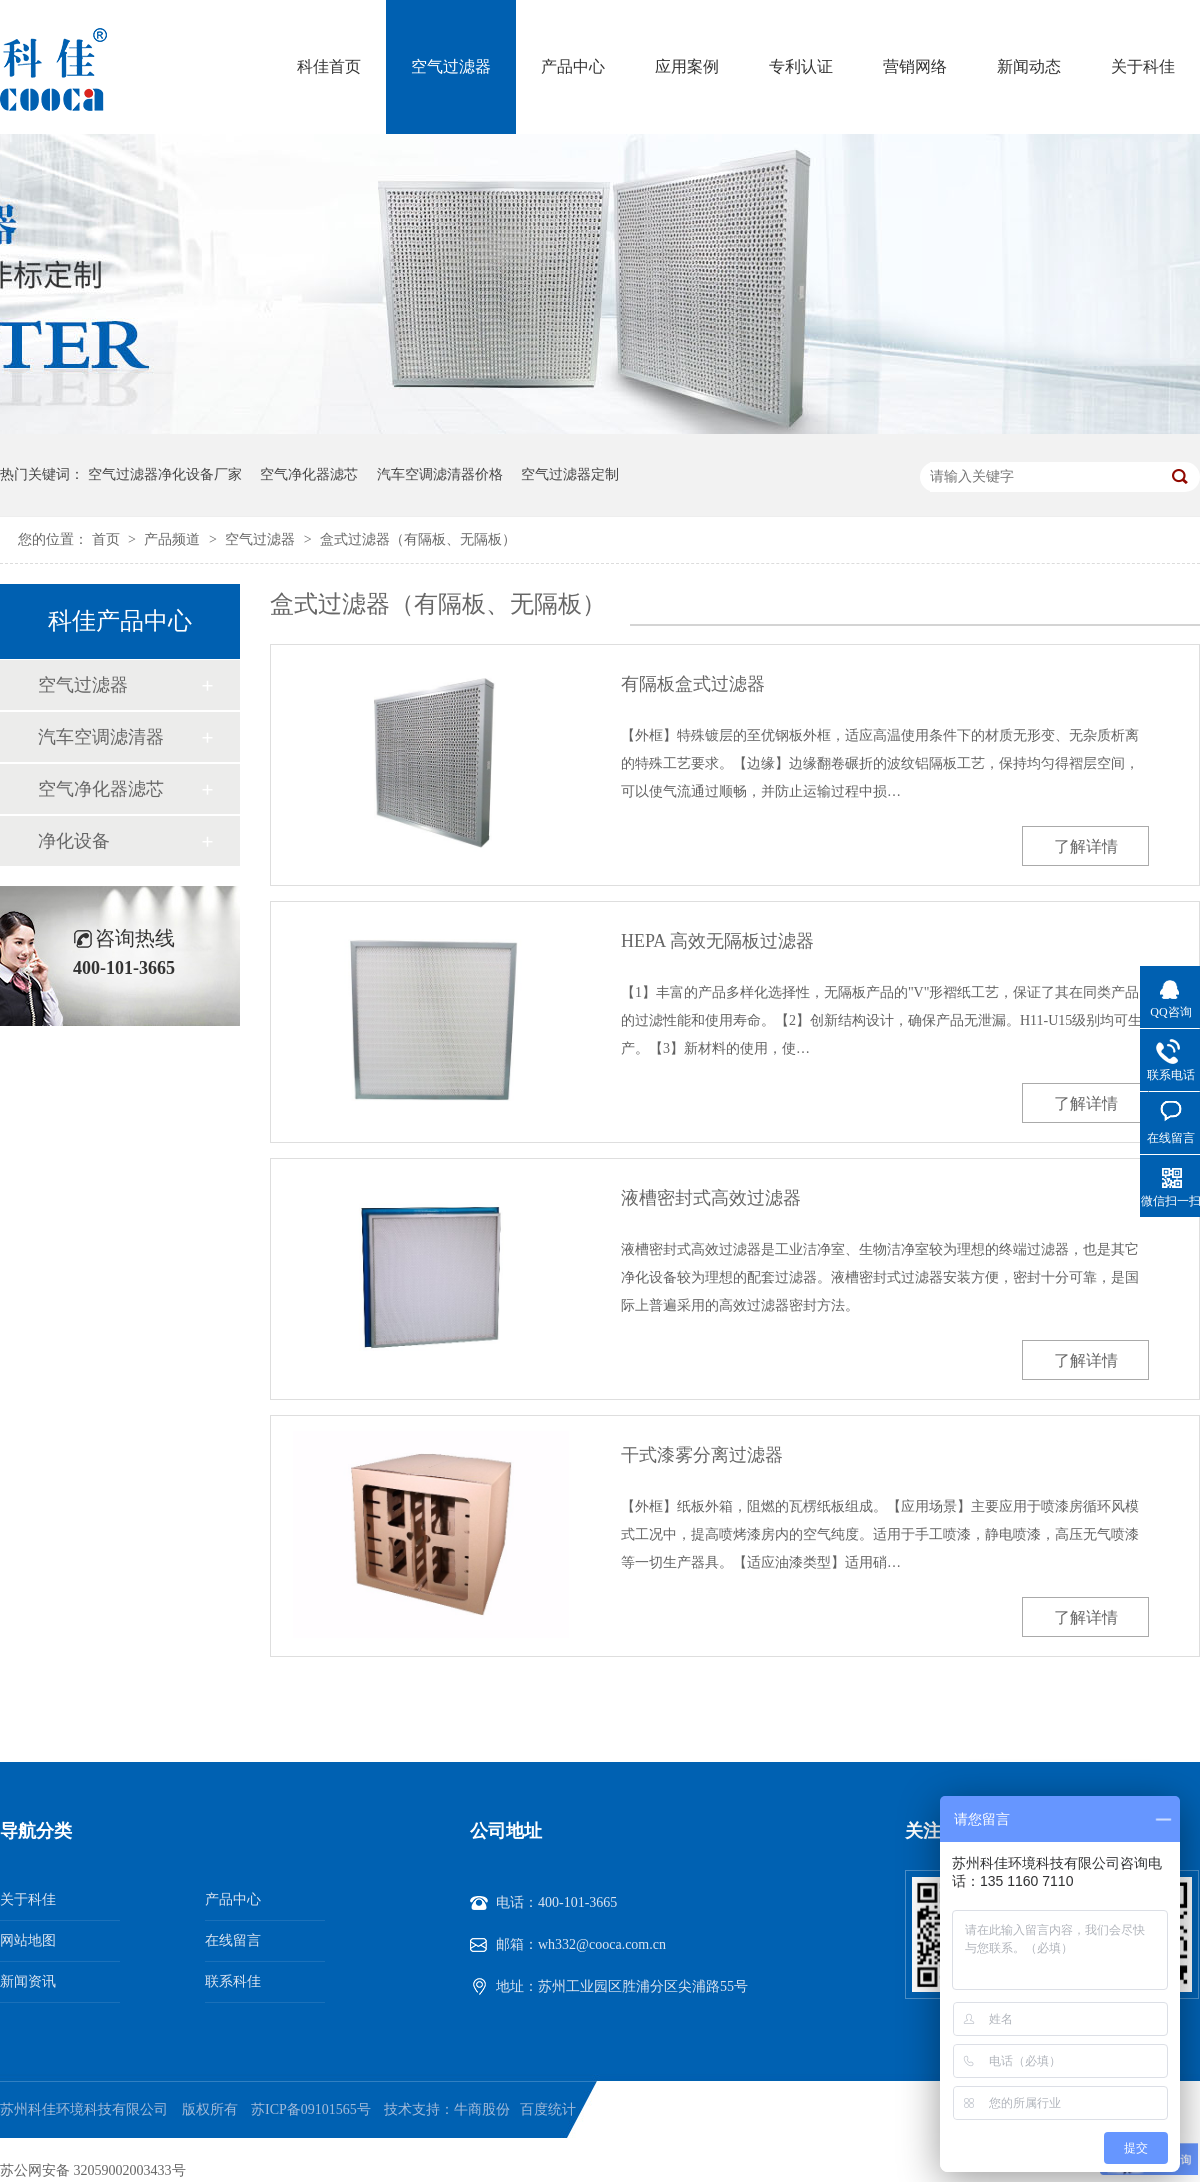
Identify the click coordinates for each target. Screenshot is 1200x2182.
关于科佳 (1143, 66)
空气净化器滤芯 (309, 474)
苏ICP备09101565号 (311, 2109)
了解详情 (1086, 846)
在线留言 (233, 1940)
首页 (108, 539)
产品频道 (174, 539)
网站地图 (28, 1940)
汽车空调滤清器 (101, 737)
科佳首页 (329, 66)
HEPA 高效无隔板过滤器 (717, 941)
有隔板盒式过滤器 (693, 684)
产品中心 (573, 66)
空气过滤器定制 (570, 474)
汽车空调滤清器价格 (440, 474)
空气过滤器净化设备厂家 (165, 474)
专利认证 (801, 66)
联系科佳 (233, 1981)
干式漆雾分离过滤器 (702, 1455)
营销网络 (915, 66)
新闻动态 (1029, 66)
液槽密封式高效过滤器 (711, 1198)
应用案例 (687, 66)
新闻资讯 (28, 1981)
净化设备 (74, 841)
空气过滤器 (451, 66)
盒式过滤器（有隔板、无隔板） (418, 539)
